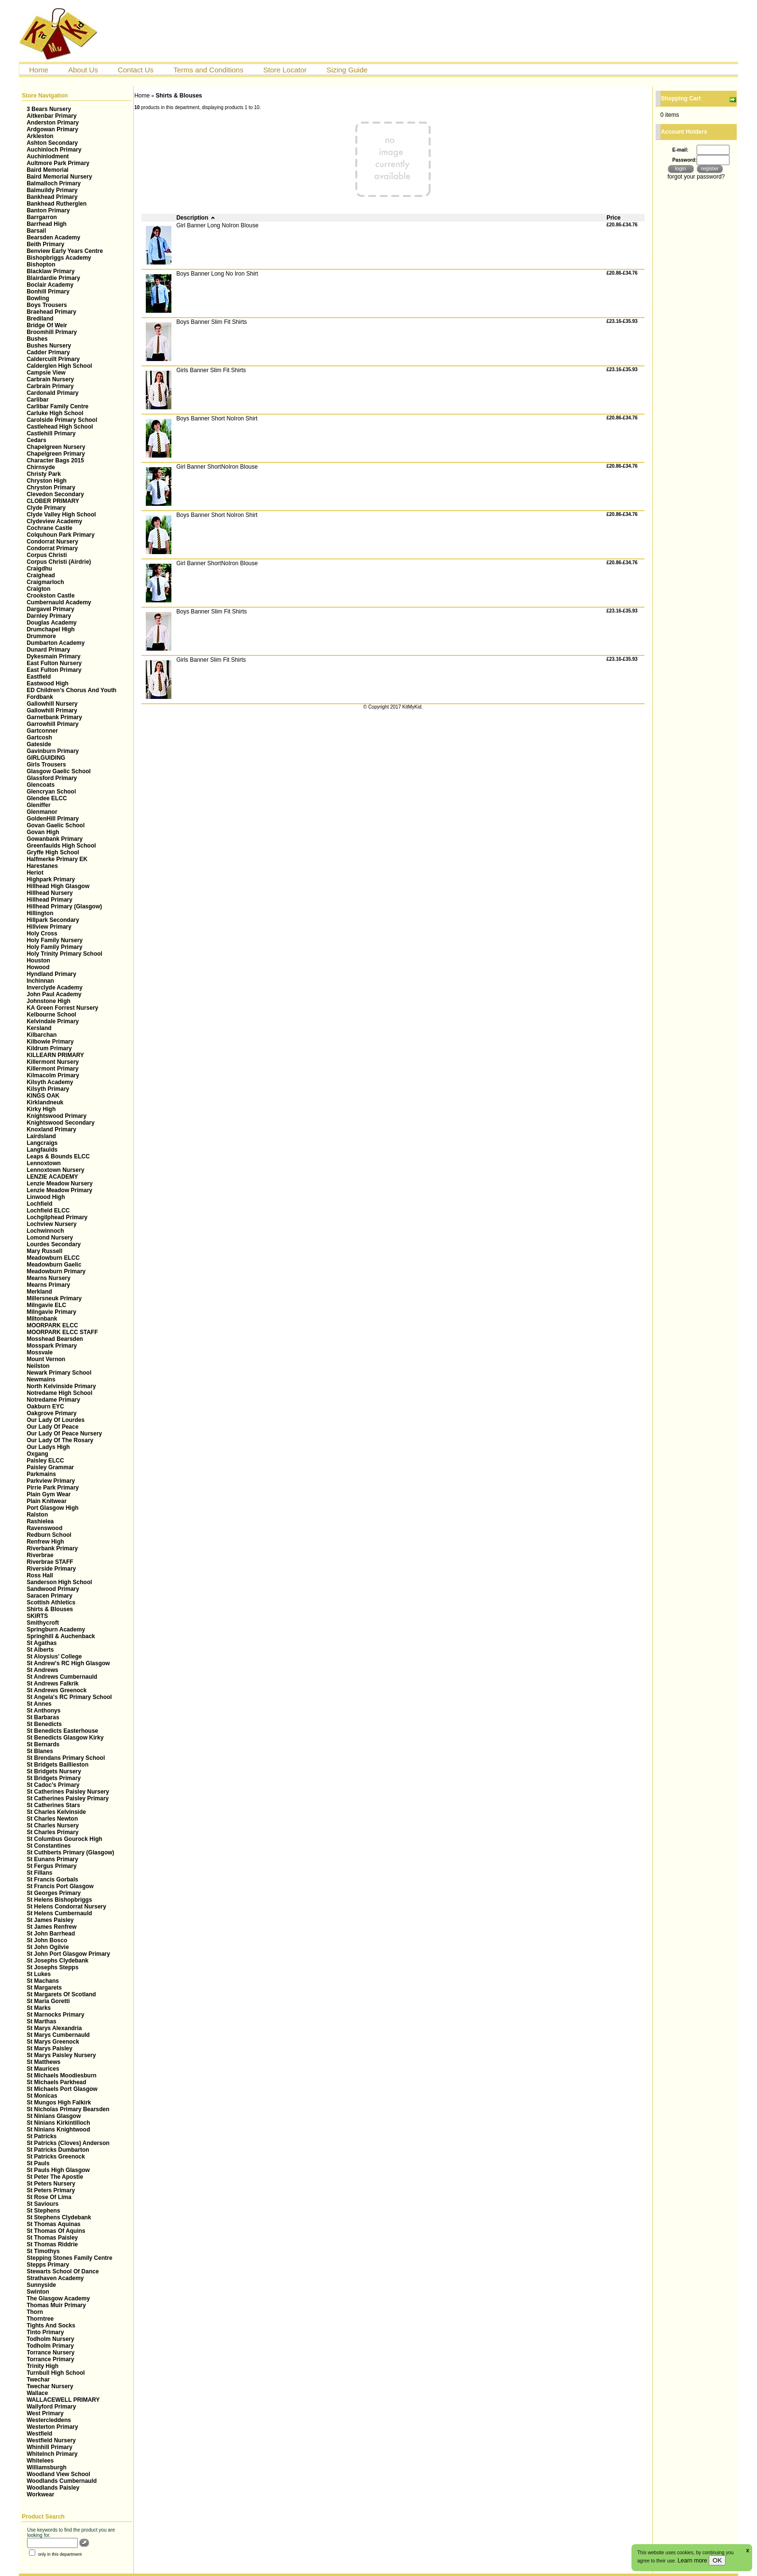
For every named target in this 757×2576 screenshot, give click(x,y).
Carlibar (37, 399)
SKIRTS (37, 1616)
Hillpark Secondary (53, 920)
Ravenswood (44, 1528)
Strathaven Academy (55, 2278)
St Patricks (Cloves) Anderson (68, 2143)
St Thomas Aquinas (54, 2224)
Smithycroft (43, 1622)
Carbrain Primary (50, 386)
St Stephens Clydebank (59, 2217)
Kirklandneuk (45, 1102)
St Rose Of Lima (49, 2197)
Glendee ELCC (47, 798)
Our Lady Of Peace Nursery (64, 1433)
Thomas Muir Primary (56, 2305)
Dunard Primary (48, 649)
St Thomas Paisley (52, 2237)
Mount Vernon (46, 1359)
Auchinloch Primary (54, 149)
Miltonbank (42, 1318)
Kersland (39, 1028)
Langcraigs (42, 1143)
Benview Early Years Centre (65, 251)
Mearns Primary (48, 1284)
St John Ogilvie (48, 1947)
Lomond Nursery (50, 1237)
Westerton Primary (52, 2426)
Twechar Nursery (50, 2386)
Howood (38, 967)
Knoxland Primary (51, 1129)
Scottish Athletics (51, 1602)
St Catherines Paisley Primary (68, 1798)
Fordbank (40, 697)
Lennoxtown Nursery (55, 1170)
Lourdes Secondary (54, 1244)
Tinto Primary (45, 2332)
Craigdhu (39, 568)
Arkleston (40, 136)
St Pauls (38, 2163)
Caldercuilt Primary (53, 359)
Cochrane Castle (49, 528)
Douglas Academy (52, 622)
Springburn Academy (56, 1629)
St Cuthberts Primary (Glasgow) (70, 1852)
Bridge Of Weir (47, 325)
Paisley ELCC (45, 1460)
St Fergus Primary (51, 1866)
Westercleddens (49, 2420)
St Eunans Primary (52, 1859)
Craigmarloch (45, 582)
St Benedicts (44, 1724)
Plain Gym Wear (48, 1494)
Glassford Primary (52, 778)
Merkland (39, 1291)
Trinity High (42, 2366)
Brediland (40, 318)
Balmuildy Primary (52, 190)
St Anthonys (43, 1710)
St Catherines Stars (53, 1805)
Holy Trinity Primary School (64, 953)
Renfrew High (45, 1541)
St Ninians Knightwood (58, 2129)
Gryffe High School (53, 852)
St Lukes (39, 1974)
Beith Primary (45, 244)
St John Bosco (47, 1940)
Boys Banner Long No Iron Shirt (217, 273)
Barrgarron (42, 217)
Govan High (43, 832)
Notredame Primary (53, 1399)
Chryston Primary (51, 487)
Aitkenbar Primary (51, 115)
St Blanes (40, 1751)
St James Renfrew (51, 1926)
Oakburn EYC (45, 1406)
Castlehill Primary (51, 433)
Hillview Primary (49, 926)
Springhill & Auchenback (61, 1636)
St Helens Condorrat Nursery (66, 1906)
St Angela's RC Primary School (69, 1697)
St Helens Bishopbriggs (59, 1899)
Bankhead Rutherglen (56, 203)
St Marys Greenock (53, 2041)
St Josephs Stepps (52, 1967)
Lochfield (39, 1203)
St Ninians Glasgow (54, 2116)
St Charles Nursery (53, 1825)
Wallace (37, 2393)
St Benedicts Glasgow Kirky (65, 1737)
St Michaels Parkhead (56, 2082)
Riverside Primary (51, 1568)
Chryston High (47, 480)
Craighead (41, 575)
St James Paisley (50, 1920)
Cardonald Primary (52, 393)
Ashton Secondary (52, 142)
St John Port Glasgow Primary (68, 1953)
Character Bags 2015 (55, 460)
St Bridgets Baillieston (57, 1764)
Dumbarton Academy (55, 643)
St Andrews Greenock (56, 1690)
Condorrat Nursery (52, 541)
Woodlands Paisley (53, 2487)
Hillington (40, 913)
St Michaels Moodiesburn (62, 2075)
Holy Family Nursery (55, 940)
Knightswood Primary (56, 1116)
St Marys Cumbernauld (58, 2035)
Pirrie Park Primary (53, 1487)
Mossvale (40, 1352)
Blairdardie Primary (53, 278)
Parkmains (41, 1474)
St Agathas (41, 1643)
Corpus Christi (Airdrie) (59, 561)
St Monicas (42, 2095)
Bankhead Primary (52, 197)
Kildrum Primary (49, 1048)
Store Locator (285, 70)
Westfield (39, 2433)
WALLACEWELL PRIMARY (63, 2399)
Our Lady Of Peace (52, 1426)
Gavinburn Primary (53, 751)
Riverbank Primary (52, 1548)
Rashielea (40, 1521)
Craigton (38, 588)
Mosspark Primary (52, 1345)
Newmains (41, 1379)
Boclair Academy (50, 284)
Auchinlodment (48, 156)
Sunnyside (41, 2285)
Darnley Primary (49, 616)
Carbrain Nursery (50, 379)
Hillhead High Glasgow (58, 886)
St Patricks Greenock (56, 2156)
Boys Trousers (47, 305)
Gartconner (42, 730)
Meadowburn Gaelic (54, 1264)
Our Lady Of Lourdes (55, 1420)
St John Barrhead (51, 1933)
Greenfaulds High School (61, 845)
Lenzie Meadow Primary (59, 1190)
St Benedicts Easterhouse (62, 1730)
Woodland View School (58, 2474)
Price (613, 217)
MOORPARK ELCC (52, 1325)
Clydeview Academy (54, 521)
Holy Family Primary (54, 947)
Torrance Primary (50, 2359)
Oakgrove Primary (51, 1413)
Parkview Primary (51, 1480)
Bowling (38, 298)
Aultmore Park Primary (58, 163)
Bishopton (41, 264)
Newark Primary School (59, 1372)
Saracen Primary (49, 1595)
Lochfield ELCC (48, 1210)
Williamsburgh (47, 2467)
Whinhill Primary (49, 2447)
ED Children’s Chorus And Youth (71, 690)
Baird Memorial (48, 170)
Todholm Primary (50, 2345)
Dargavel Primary (50, 609)
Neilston (38, 1366)
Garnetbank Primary (54, 717)
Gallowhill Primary (52, 710)
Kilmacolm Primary (53, 1075)
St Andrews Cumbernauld (62, 1676)
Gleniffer (38, 805)
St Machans (43, 1980)
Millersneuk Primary (54, 1298)
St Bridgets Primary (54, 1778)
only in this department (55, 2554)
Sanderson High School (59, 1582)
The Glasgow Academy (58, 2298)
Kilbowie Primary (50, 1041)
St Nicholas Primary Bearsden (68, 2109)
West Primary (45, 2413)
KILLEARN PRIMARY (55, 1055)
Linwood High (46, 1197)
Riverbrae (40, 1555)
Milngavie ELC (46, 1305)
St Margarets (44, 1987)
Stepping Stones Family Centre (69, 2258)
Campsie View (46, 372)
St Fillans (39, 1872)
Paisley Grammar (50, 1467)
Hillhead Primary (49, 899)
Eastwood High (48, 683)
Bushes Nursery (49, 345)
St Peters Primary (51, 2190)
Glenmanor (42, 811)
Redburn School (49, 1535)
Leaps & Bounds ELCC (58, 1156)
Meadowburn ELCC (53, 1257)
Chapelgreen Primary (56, 453)
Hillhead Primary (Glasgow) (64, 906)
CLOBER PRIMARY (53, 501)
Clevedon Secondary (55, 494)
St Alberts (40, 1649)
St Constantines (48, 1845)
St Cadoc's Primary (53, 1785)
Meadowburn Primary (56, 1271)
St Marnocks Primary (55, 2014)
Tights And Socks (51, 2325)
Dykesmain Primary (53, 656)
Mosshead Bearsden (55, 1339)
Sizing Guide (346, 70)
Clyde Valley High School (61, 514)
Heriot (35, 872)
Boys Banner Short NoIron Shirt (216, 418)
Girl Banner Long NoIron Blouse (217, 225)
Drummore (41, 636)
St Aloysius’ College (54, 1656)
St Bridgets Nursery (54, 1771)
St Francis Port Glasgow (60, 1886)
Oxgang (37, 1453)
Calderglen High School (59, 365)
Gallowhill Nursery (52, 703)
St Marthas (41, 2021)
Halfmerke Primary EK (57, 859)
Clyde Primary (46, 507)
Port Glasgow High (52, 1507)
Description (195, 217)
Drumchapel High (50, 629)
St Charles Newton (52, 1818)
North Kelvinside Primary (61, 1386)
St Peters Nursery (51, 2183)
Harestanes (42, 866)
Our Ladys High (48, 1447)
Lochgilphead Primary (57, 1217)
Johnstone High (48, 1001)
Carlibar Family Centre (57, 406)
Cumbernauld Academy (59, 602)
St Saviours (42, 2203)
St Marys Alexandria (54, 2028)
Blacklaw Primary (50, 271)
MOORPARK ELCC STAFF (62, 1332)
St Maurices (43, 2068)
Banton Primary (48, 210)
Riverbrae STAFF (50, 1562)
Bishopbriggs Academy (59, 257)
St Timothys (43, 2251)
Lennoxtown (44, 1163)
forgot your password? (696, 176)
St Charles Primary (52, 1832)
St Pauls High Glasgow (58, 2170)
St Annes (39, 1703)
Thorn (35, 2312)
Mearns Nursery (48, 1278)
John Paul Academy (54, 994)
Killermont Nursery (53, 1061)
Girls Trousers (46, 764)
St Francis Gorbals (52, 1879)
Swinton (38, 2291)
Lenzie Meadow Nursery (60, 1183)
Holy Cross (42, 933)
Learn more (693, 2560)
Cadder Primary (48, 352)
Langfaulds (42, 1149)
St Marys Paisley (49, 2048)
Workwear (40, 2494)
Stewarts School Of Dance (62, 2271)
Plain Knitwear (47, 1501)
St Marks (39, 2008)
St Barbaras (43, 1717)
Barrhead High (47, 224)
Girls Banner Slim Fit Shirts (211, 370)
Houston (38, 960)
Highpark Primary (51, 879)
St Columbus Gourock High (64, 1839)
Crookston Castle (50, 595)
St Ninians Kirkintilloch (58, 2122)
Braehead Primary (51, 311)
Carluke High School (55, 413)
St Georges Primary (54, 1893)
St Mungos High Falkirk (59, 2102)
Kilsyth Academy (50, 1082)
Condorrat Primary (52, 548)
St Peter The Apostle (55, 2176)
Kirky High (41, 1109)
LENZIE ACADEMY (52, 1176)
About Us (83, 70)
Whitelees (40, 2460)
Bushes (37, 338)
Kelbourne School (51, 1014)
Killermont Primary (52, 1068)
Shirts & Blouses (50, 1609)
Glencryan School (51, 791)
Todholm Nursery (50, 2339)
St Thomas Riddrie (52, 2244)
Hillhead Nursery (49, 893)
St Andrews (42, 1670)
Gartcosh (39, 737)
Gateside (39, 744)
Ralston (37, 1514)
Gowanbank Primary (55, 838)
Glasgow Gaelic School (59, 771)
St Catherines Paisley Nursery (68, 1791)
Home (38, 70)
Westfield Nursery (51, 2440)
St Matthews (43, 2062)
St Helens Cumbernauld (59, 1913)
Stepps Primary (48, 2264)
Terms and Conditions (208, 70)
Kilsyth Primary (48, 1089)
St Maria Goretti (48, 2001)
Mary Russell (44, 1251)
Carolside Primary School (62, 420)
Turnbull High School (55, 2372)
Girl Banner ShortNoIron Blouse (217, 466)
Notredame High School (59, 1393)
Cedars (36, 440)
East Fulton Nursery (54, 663)
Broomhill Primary (52, 332)
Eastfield (39, 676)
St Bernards (43, 1744)
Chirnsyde (41, 467)
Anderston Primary (53, 122)
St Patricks (41, 2136)
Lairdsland (41, 1136)
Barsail (36, 230)
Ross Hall (40, 1575)
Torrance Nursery (50, 2352)
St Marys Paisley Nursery (61, 2055)
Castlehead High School (60, 426)
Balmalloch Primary (54, 183)
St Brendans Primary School (66, 1757)
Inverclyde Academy (55, 987)
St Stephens (43, 2210)
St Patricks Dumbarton (58, 2149)
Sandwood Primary (53, 1589)
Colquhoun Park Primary (61, 534)
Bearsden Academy (53, 237)
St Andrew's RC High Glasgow (68, 1663)
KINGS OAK (43, 1095)
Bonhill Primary (48, 291)
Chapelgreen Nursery (56, 447)
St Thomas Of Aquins (56, 2231)
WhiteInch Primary (52, 2454)
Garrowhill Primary (52, 724)
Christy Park (44, 474)
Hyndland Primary (51, 974)
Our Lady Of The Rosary (60, 1440)
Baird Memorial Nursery (59, 176)
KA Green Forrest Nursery (62, 1007)
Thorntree (40, 2318)
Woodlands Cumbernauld (62, 2481)
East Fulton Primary (54, 670)
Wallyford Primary (51, 2406)
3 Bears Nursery (49, 109)
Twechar (38, 2379)
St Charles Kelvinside (56, 1812)
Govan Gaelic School (55, 825)
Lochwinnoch (45, 1230)
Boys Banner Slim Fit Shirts (211, 322)
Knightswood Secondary (61, 1122)
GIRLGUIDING (46, 757)
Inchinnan (40, 980)
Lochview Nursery (51, 1224)
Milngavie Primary (51, 1312)
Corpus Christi (47, 555)
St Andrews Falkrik (53, 1683)
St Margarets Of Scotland (61, 1994)
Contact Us (136, 70)
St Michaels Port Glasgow (62, 2089)
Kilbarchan (41, 1034)
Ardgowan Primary (52, 129)
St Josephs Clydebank (57, 1960)
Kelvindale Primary (53, 1021)
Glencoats (41, 784)
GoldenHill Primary (53, 818)
